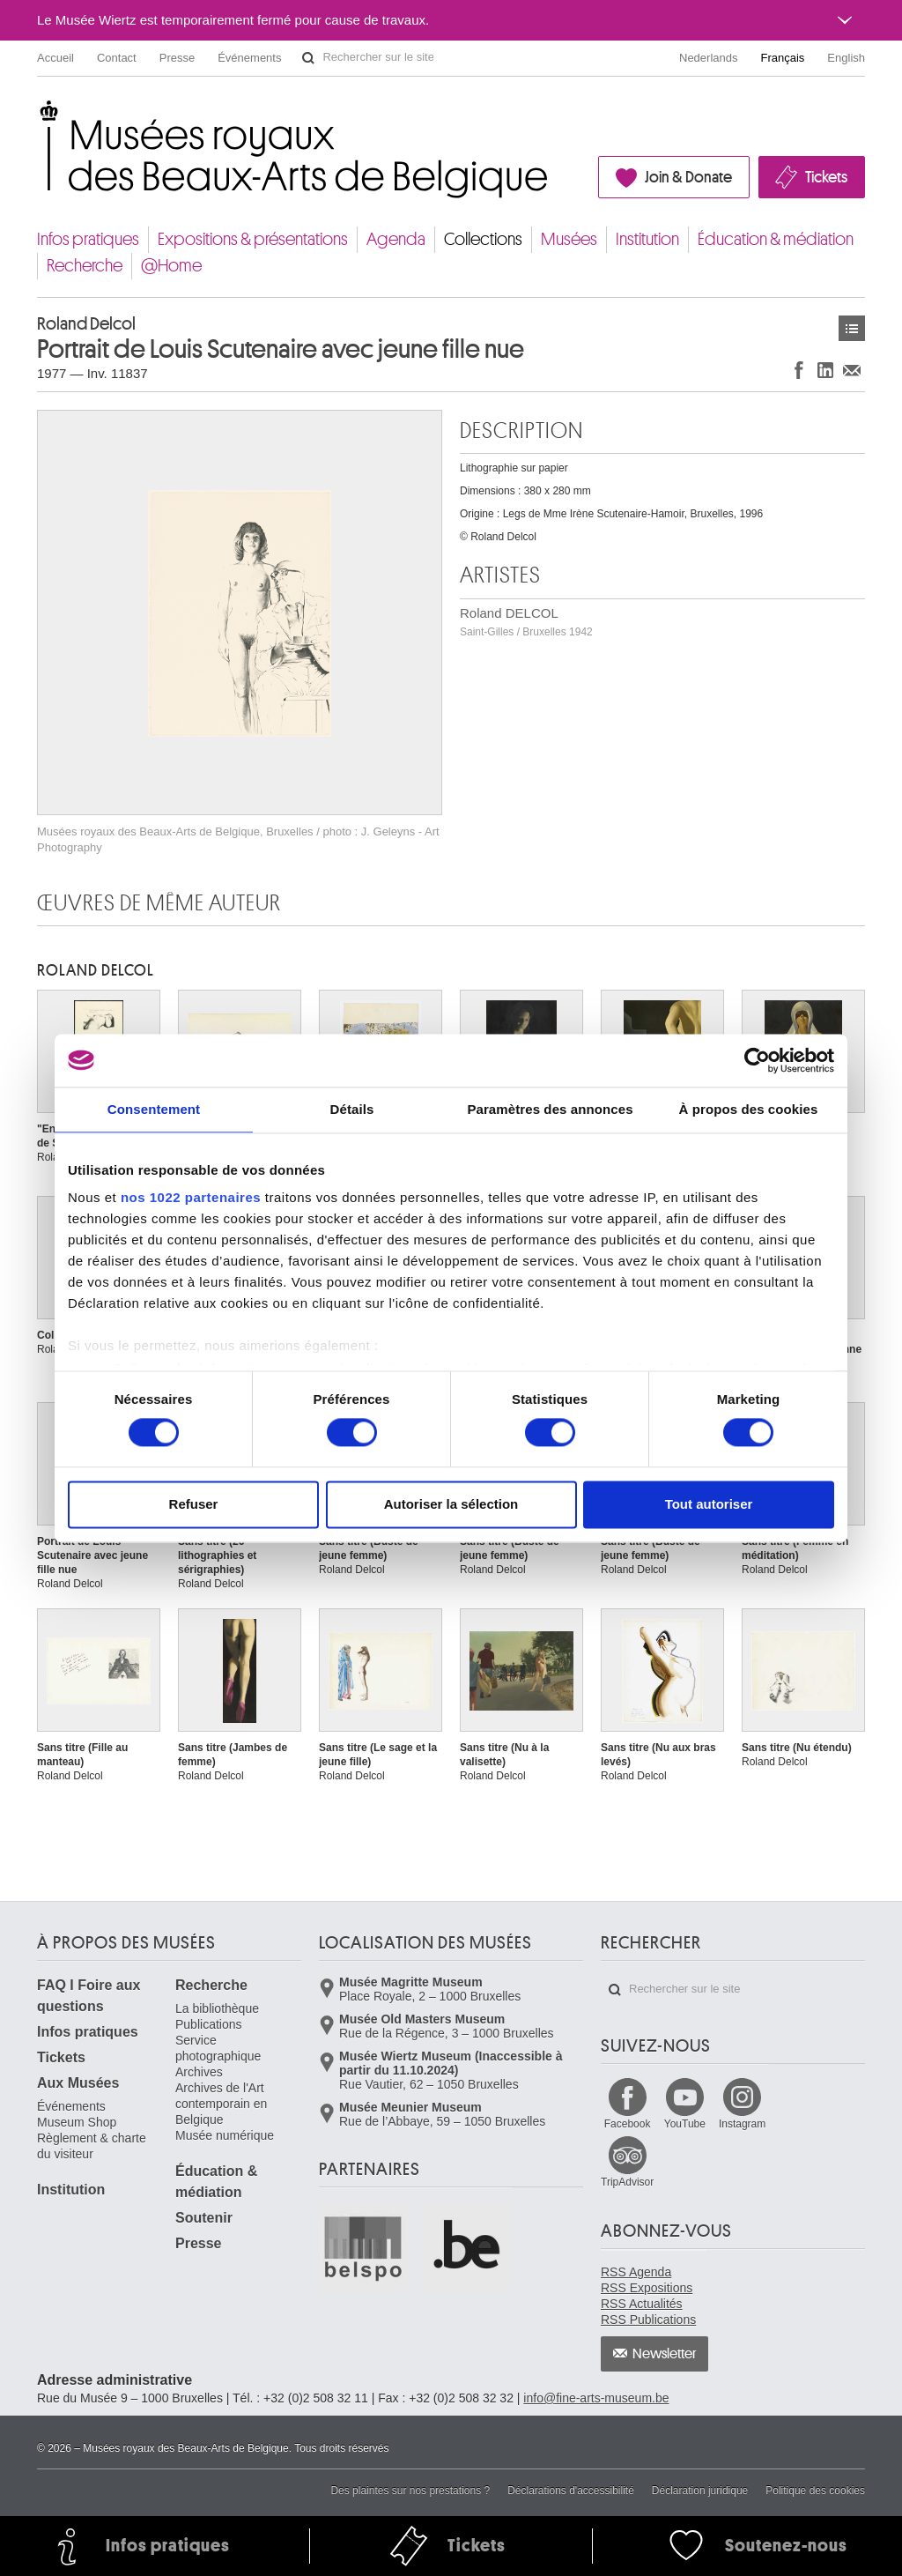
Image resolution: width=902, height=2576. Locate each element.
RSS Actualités (642, 2304)
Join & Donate (688, 177)
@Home (171, 265)
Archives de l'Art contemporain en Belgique (221, 2104)
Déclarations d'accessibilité (570, 2490)
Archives (199, 2072)
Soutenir (204, 2217)
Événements (249, 57)
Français (783, 57)
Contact (117, 57)
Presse (177, 57)
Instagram (742, 2124)
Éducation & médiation (776, 239)
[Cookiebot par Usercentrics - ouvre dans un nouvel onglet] (757, 1060)
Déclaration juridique (700, 2490)
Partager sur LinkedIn (825, 369)
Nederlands (708, 57)
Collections (483, 239)
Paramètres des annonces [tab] (549, 1109)
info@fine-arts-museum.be (596, 2398)
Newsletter (664, 2354)
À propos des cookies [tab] (748, 1109)
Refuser (193, 1503)
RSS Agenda (636, 2272)
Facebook (627, 2124)
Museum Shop (76, 2122)
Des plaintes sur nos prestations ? (410, 2490)
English (846, 57)
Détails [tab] (352, 1109)
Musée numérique (224, 2135)
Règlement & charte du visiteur (91, 2146)
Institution (647, 239)
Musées (569, 239)
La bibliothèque (217, 2008)
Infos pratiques (88, 239)
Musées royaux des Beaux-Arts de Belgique (38, 114)
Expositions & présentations (253, 239)
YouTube (685, 2124)
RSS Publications (648, 2319)
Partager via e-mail (852, 369)
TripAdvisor (627, 2182)
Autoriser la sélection (451, 1503)
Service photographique (218, 2048)
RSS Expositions (646, 2288)
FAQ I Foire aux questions (88, 1996)
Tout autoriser (709, 1503)
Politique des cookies (815, 2490)
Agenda (395, 239)
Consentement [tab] (153, 1109)
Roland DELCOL (526, 621)
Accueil (55, 57)
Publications (208, 2024)
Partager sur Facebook (799, 369)
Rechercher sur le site (308, 58)
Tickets (826, 177)
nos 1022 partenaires (191, 1197)
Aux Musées (78, 2082)
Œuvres (852, 328)
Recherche (84, 265)
